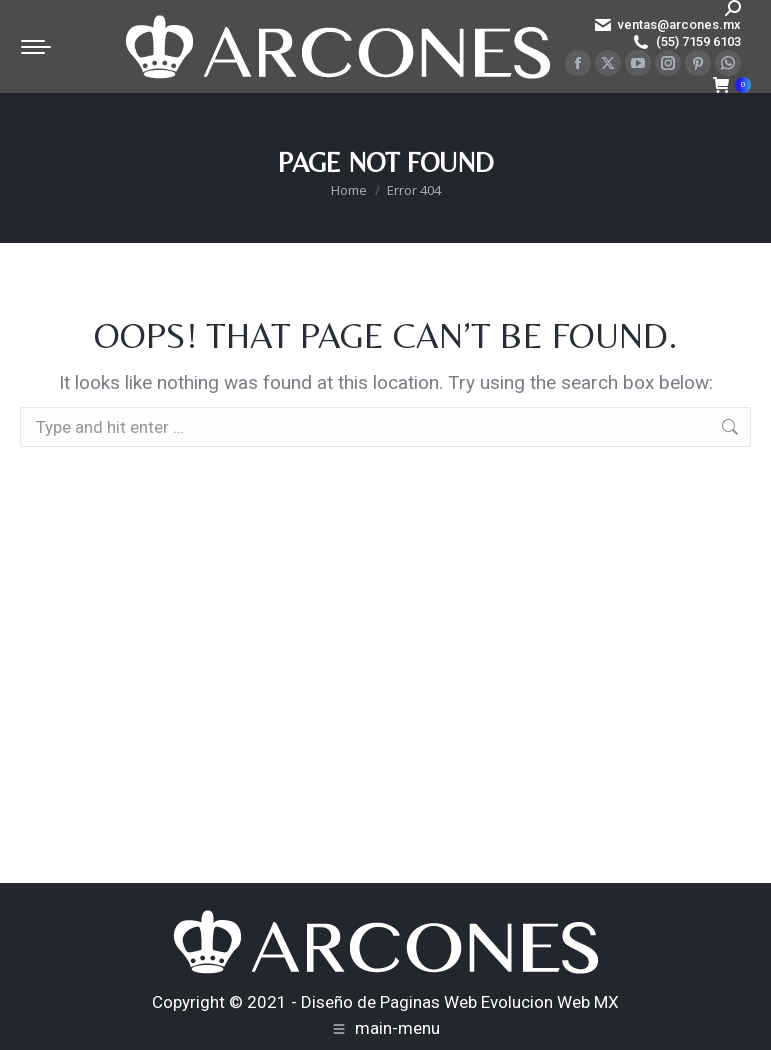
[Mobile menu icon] (36, 47)
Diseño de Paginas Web (389, 1002)
